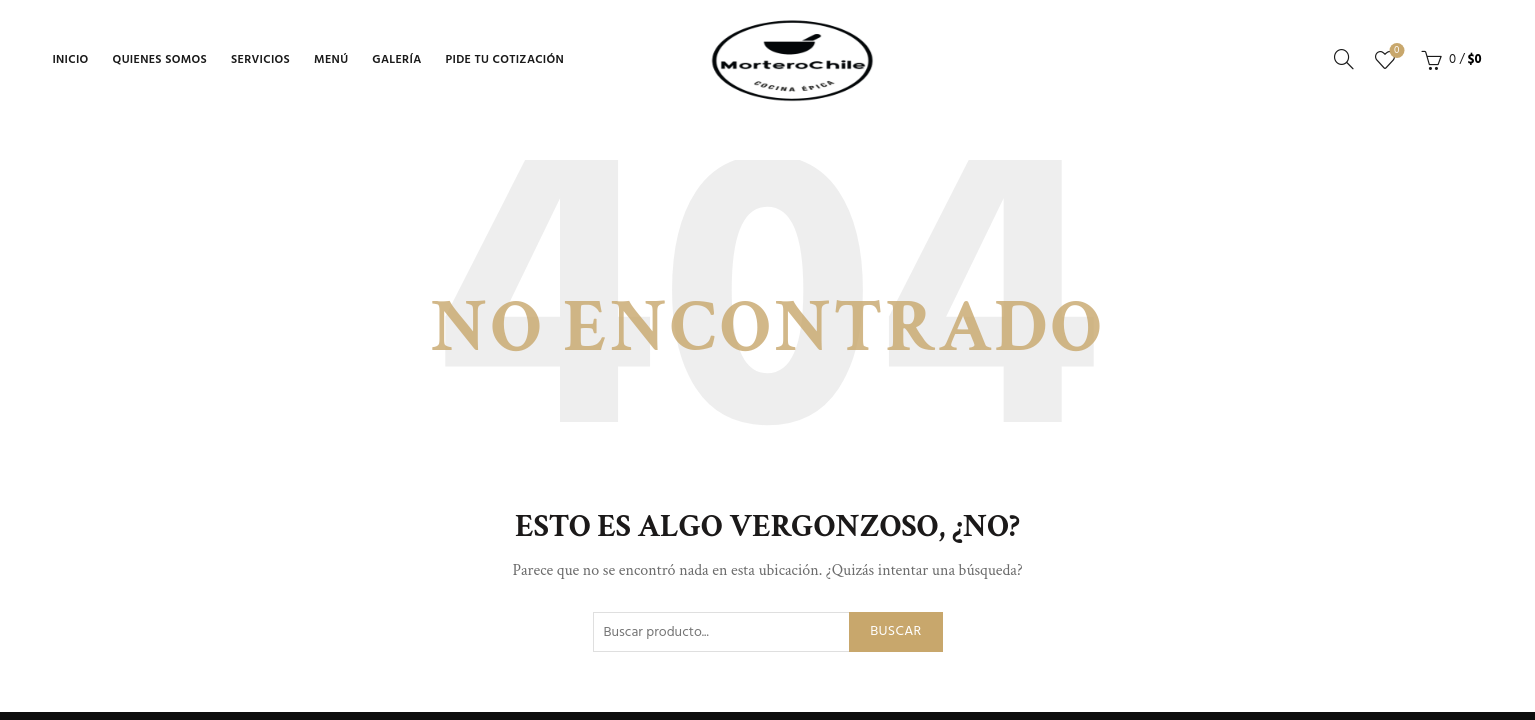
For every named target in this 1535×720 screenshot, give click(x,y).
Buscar (895, 631)
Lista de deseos (1394, 51)
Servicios (260, 60)
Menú (331, 60)
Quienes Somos (160, 60)
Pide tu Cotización (505, 60)
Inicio (70, 60)
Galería (396, 60)
